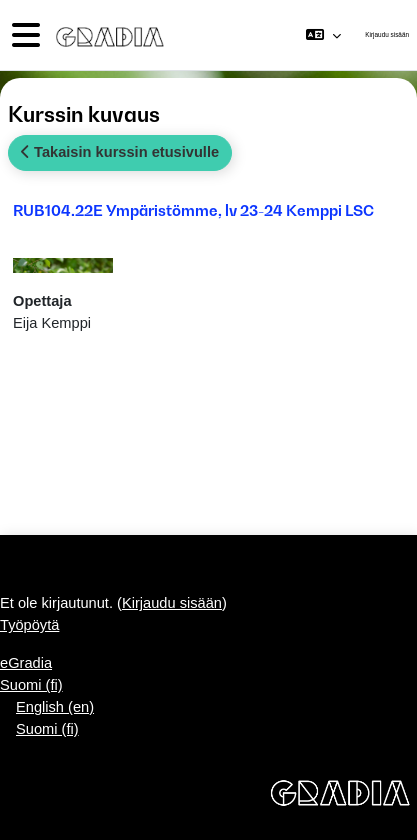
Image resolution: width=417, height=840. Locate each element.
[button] (323, 35)
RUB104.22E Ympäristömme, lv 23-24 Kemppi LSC (193, 210)
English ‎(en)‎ (55, 707)
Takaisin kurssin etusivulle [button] (120, 152)
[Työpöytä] (106, 35)
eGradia (26, 663)
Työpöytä (29, 625)
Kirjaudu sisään (387, 34)
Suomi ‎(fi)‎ (31, 685)
